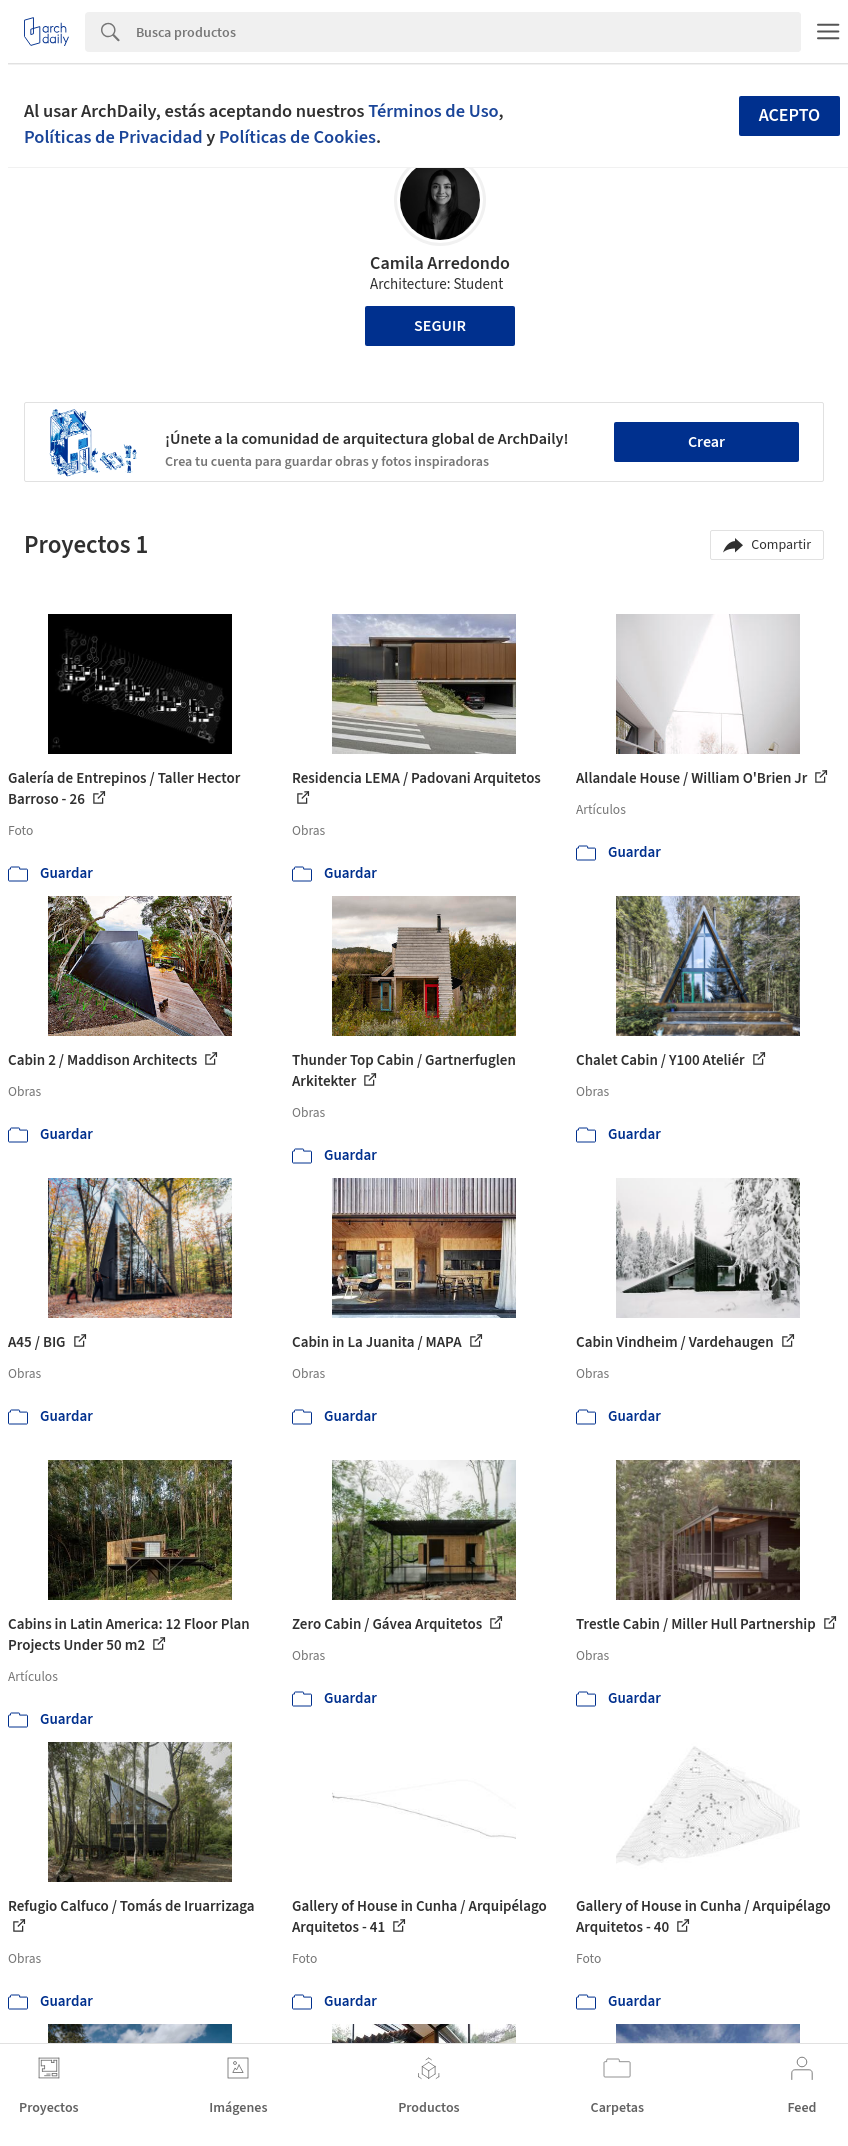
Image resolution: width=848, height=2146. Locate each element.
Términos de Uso (433, 111)
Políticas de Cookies (297, 137)
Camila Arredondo (440, 263)
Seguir (440, 326)
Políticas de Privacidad (113, 137)
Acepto (790, 115)
